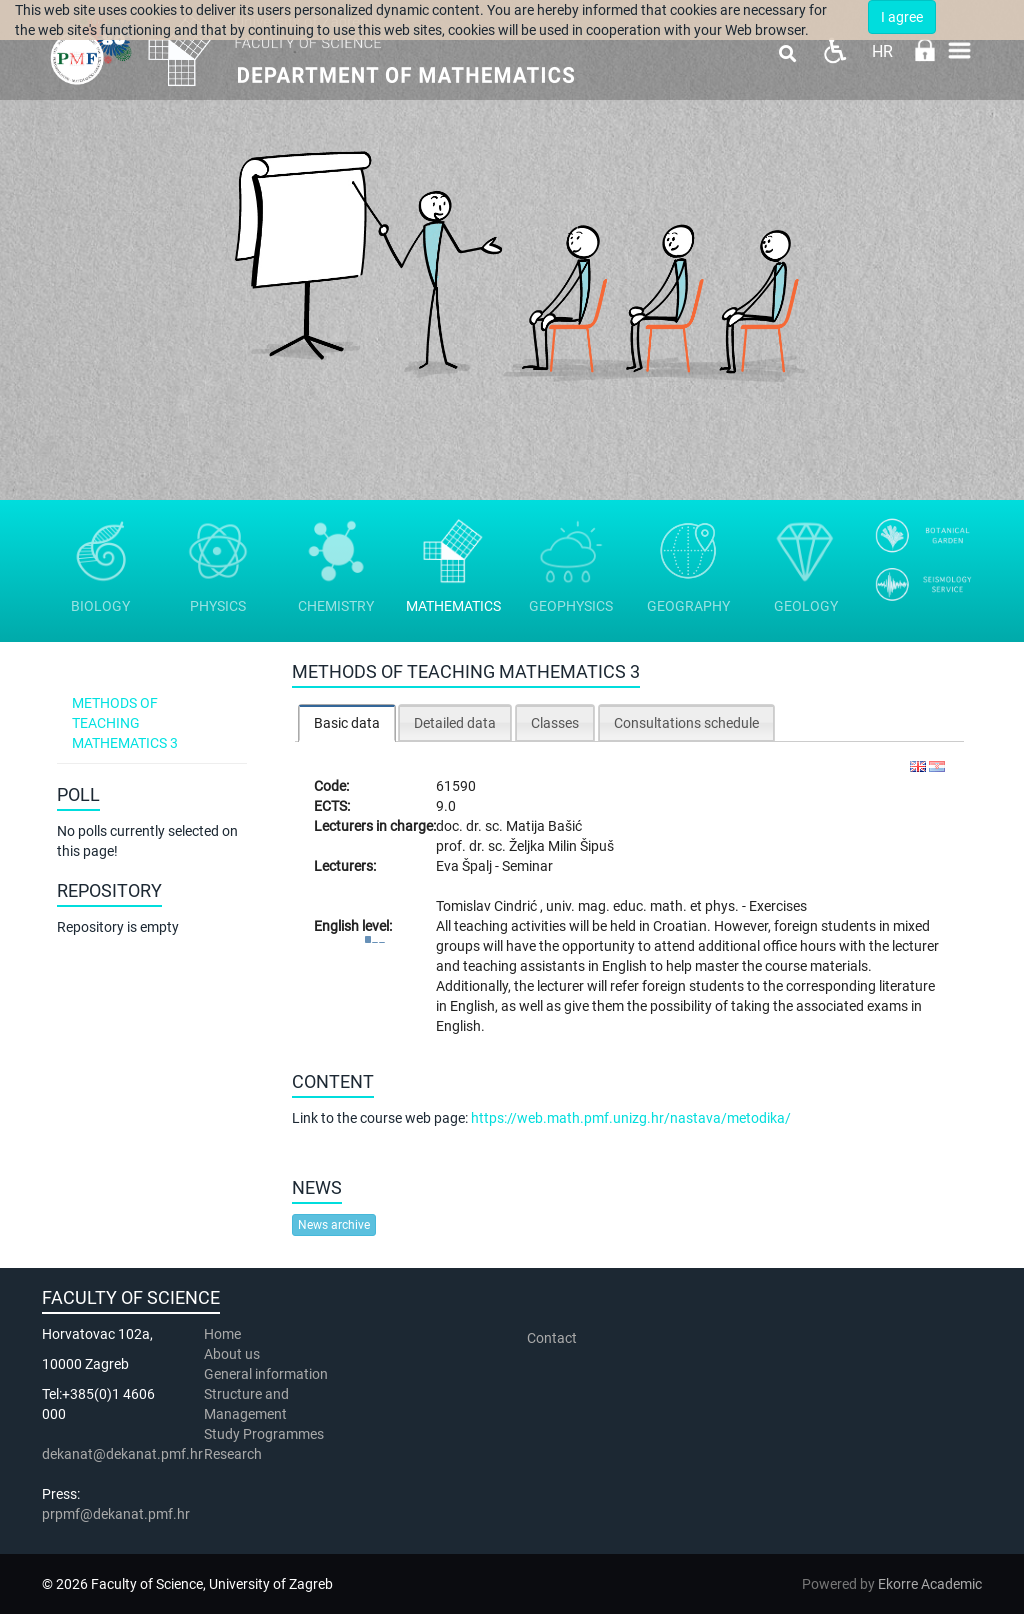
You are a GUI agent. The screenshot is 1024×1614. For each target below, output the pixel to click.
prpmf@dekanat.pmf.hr (116, 1514)
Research (234, 1454)
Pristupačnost (834, 50)
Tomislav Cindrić (488, 906)
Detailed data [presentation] (455, 723)
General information (266, 1374)
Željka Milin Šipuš (561, 846)
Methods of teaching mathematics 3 (125, 723)
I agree (902, 17)
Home (222, 1334)
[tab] (347, 722)
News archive (334, 1225)
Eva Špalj (465, 866)
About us (233, 1354)
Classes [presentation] (555, 723)
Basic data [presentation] (347, 723)
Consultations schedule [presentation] (686, 723)
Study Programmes (264, 1434)
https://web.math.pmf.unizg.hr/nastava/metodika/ (631, 1118)
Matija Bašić (544, 826)
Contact (552, 1338)
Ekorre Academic (930, 1584)
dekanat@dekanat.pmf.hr (122, 1454)
